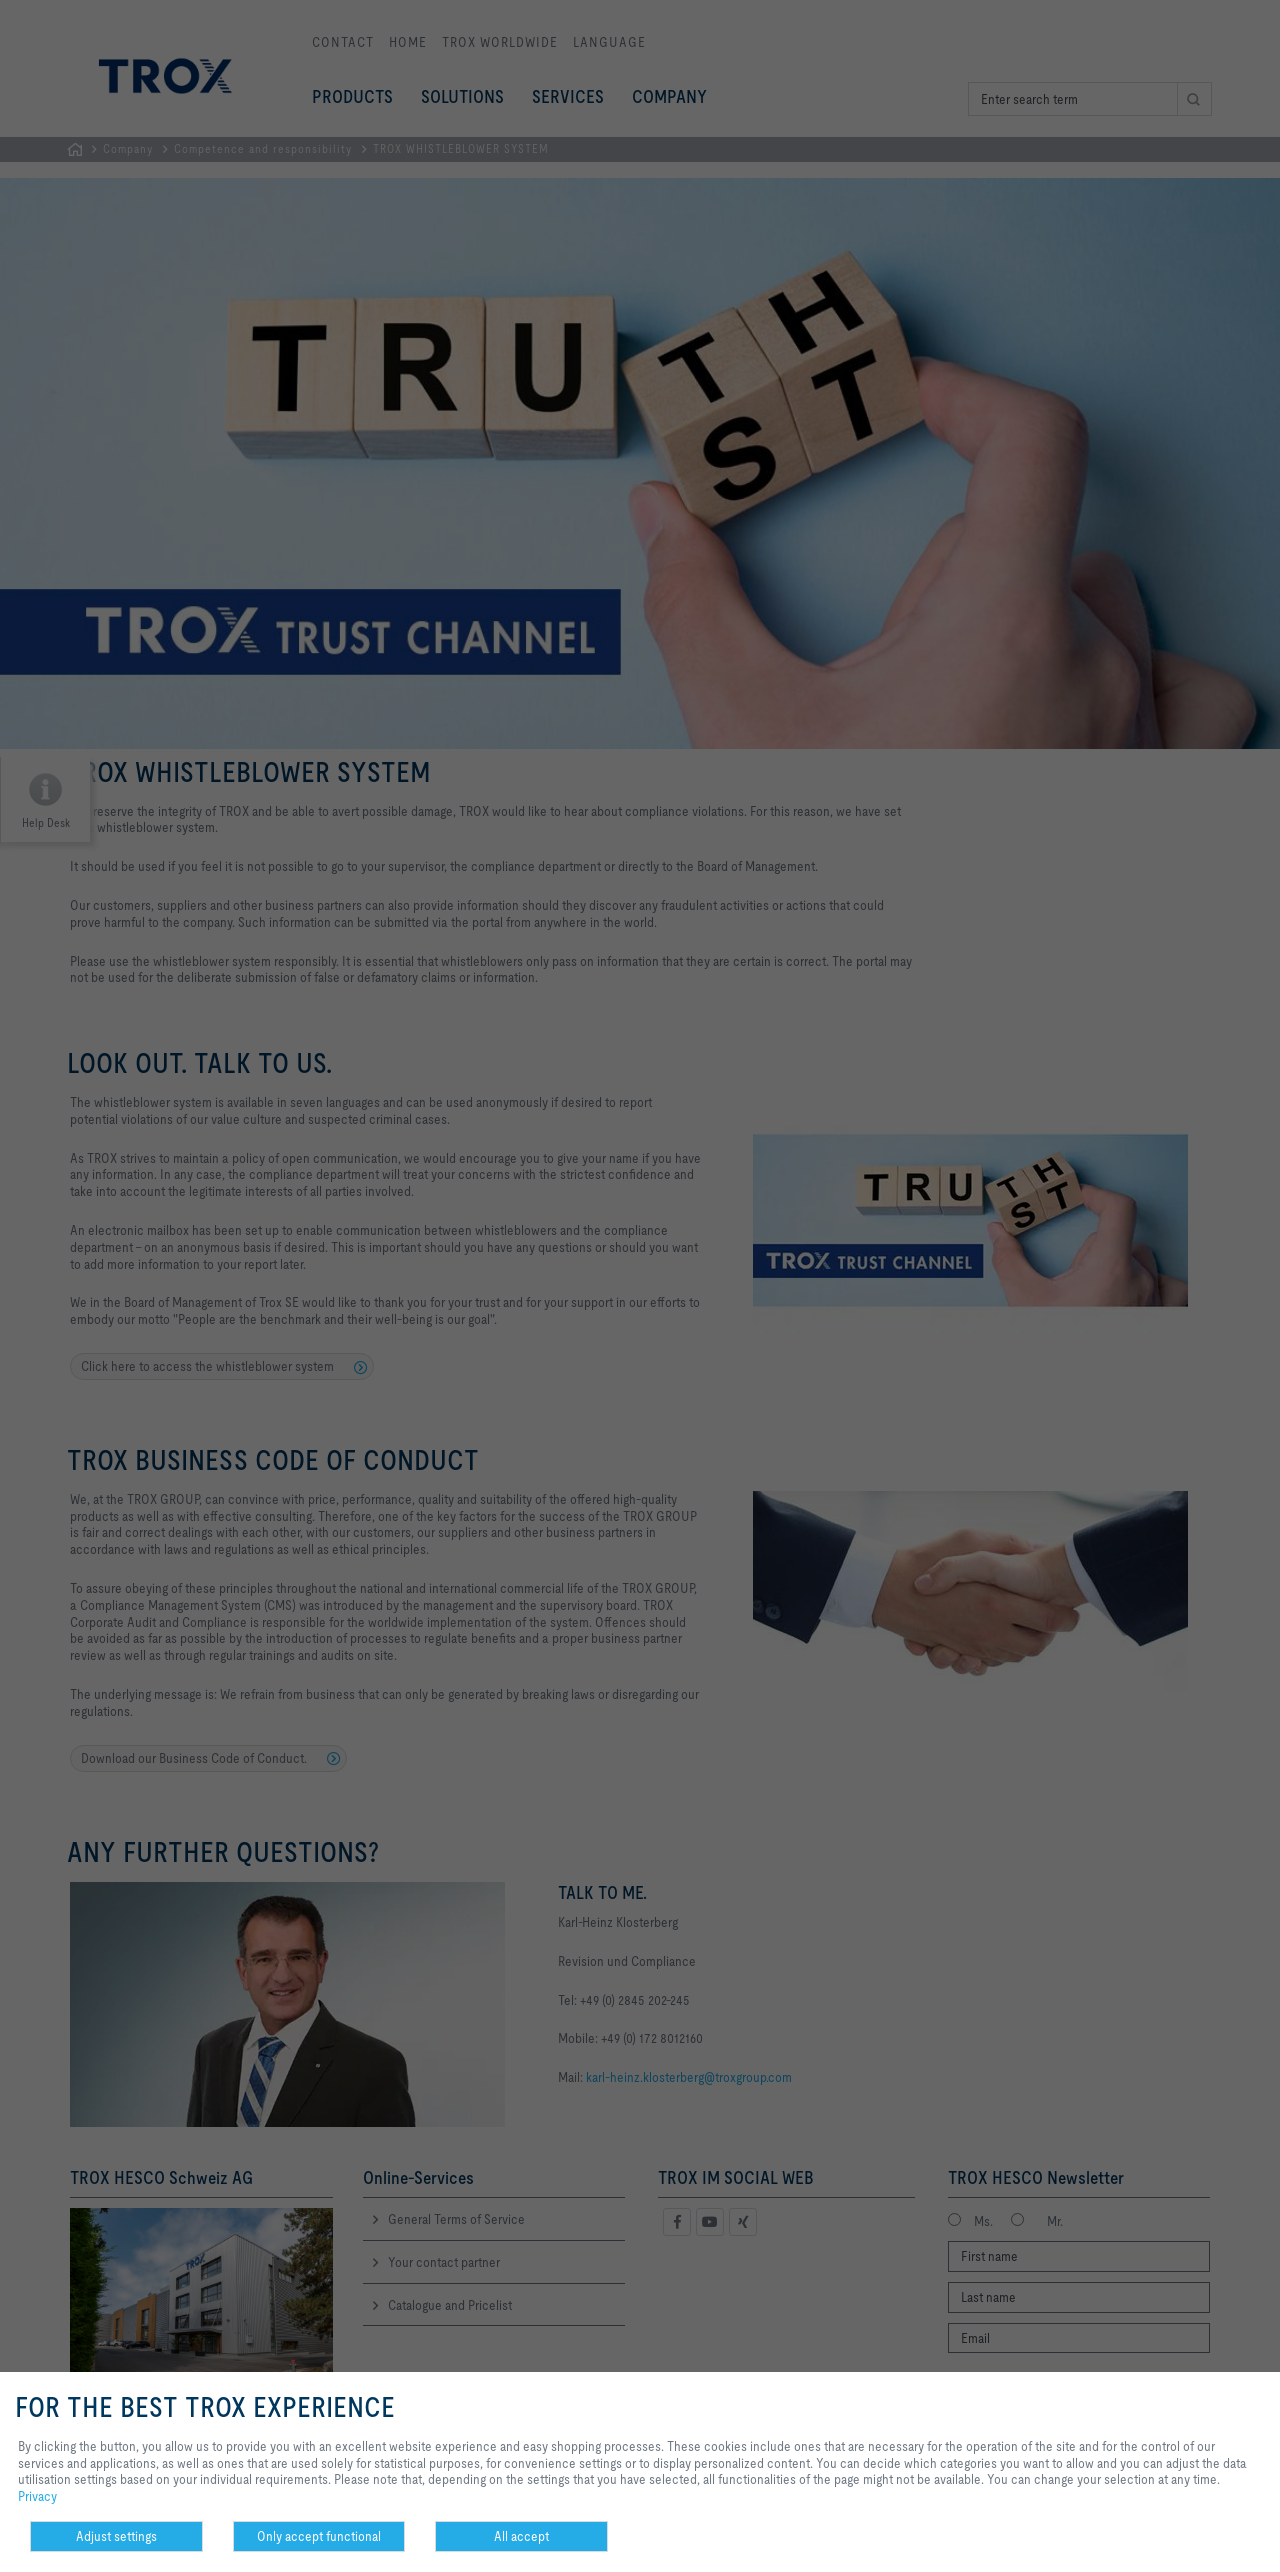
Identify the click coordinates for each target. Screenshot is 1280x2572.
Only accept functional (319, 2536)
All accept (521, 2536)
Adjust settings (116, 2536)
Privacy (37, 2496)
